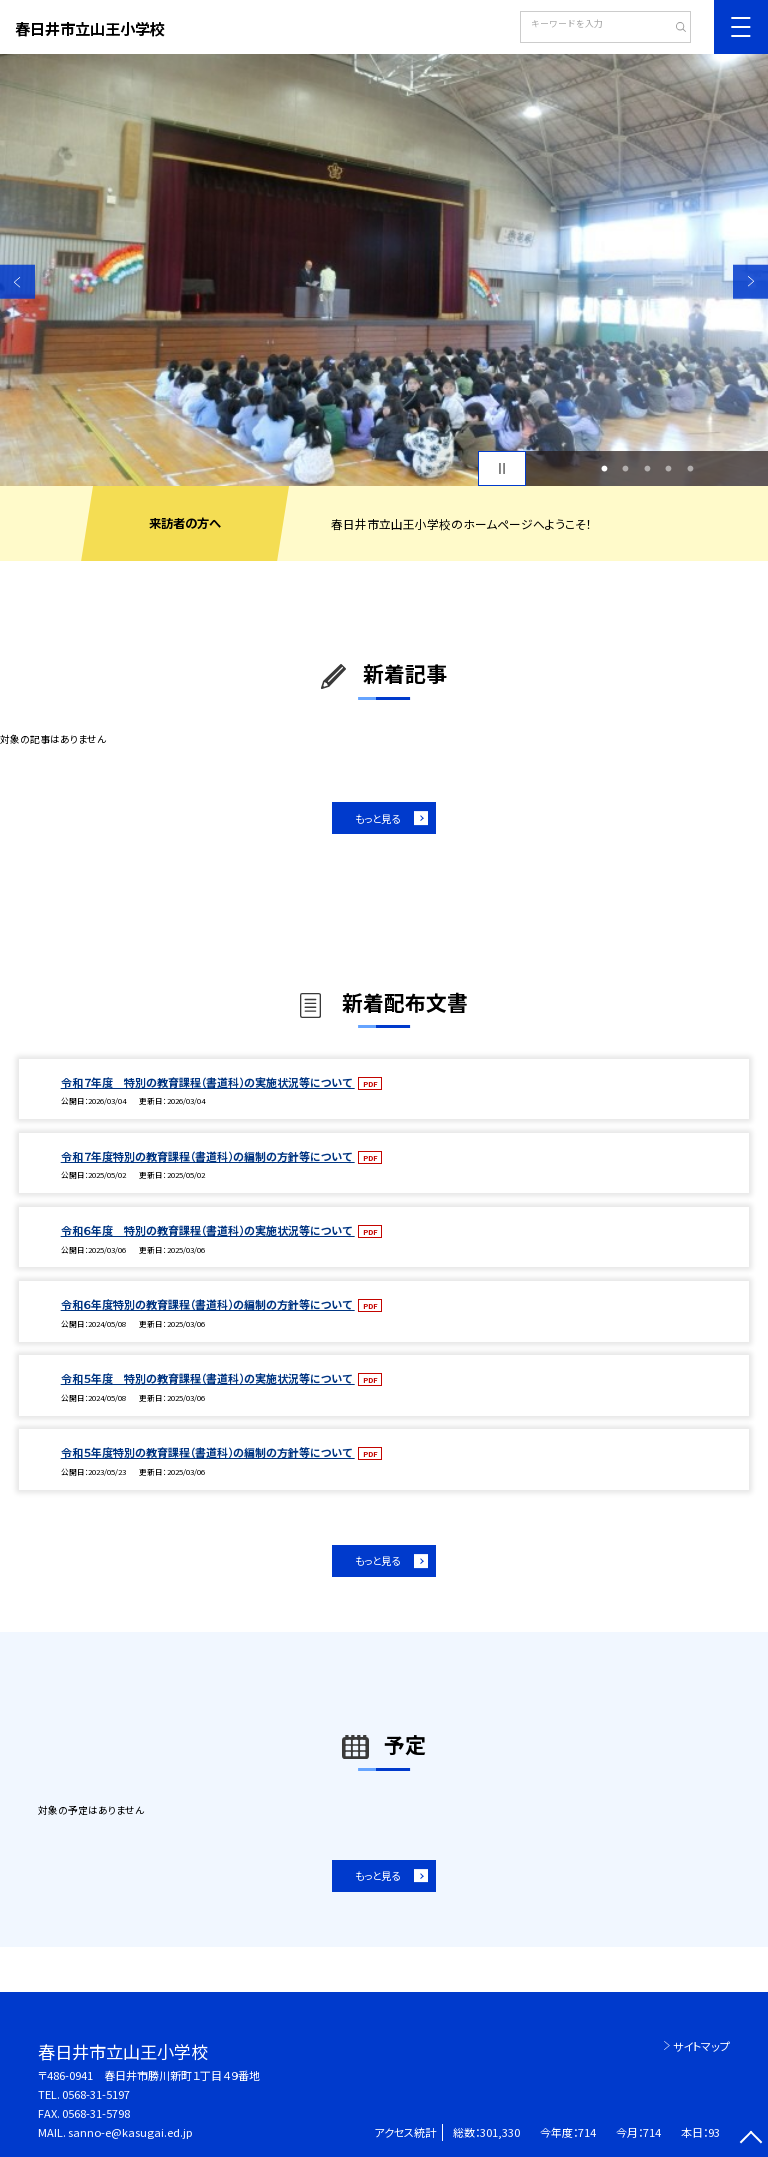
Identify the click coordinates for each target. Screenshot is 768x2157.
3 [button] (647, 469)
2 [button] (626, 469)
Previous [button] (17, 281)
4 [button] (669, 469)
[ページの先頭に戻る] (750, 2139)
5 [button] (690, 469)
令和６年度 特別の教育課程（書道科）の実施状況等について (208, 1230)
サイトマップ (701, 2046)
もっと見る (377, 818)
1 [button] (604, 469)
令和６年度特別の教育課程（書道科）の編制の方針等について (208, 1304)
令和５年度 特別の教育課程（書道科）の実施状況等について (208, 1378)
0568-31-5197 (96, 2094)
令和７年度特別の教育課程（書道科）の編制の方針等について (208, 1156)
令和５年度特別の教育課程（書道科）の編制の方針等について (208, 1452)
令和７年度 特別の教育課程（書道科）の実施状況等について (208, 1082)
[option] (384, 270)
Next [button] (750, 281)
